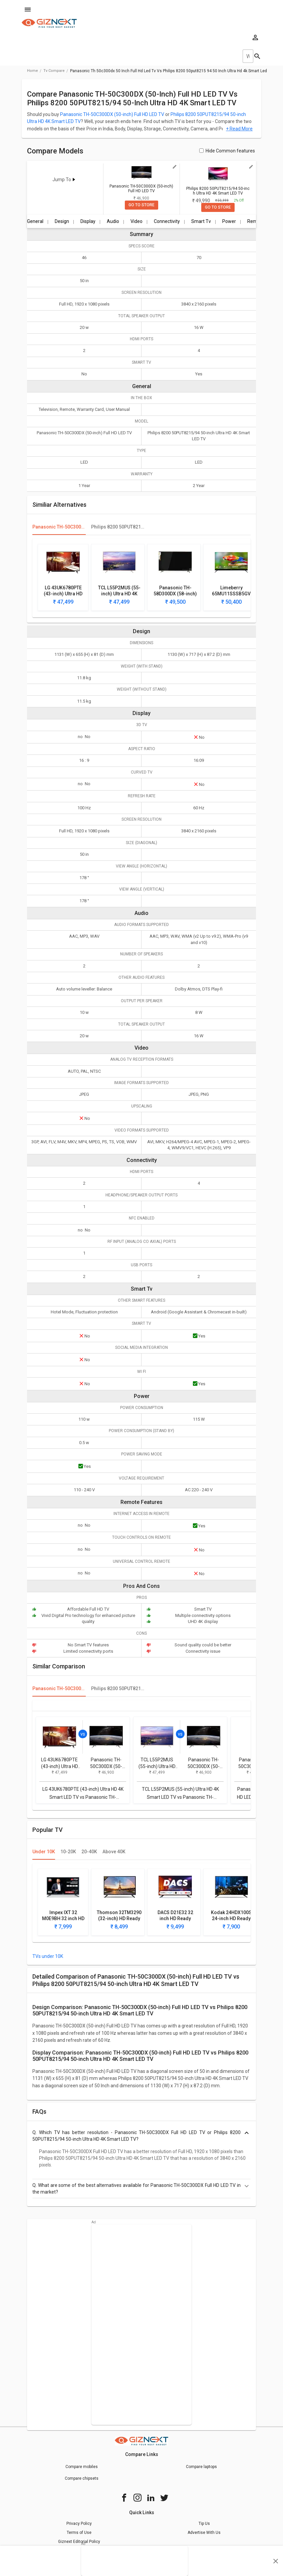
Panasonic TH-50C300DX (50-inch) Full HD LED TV (112, 114)
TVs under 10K (47, 1956)
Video (136, 221)
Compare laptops (201, 2466)
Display (87, 221)
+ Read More (239, 128)
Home (32, 71)
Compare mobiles (81, 2466)
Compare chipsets (81, 2478)
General (35, 221)
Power (229, 221)
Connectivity (167, 221)
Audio (113, 221)
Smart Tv (201, 221)
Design (62, 221)
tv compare (54, 71)
